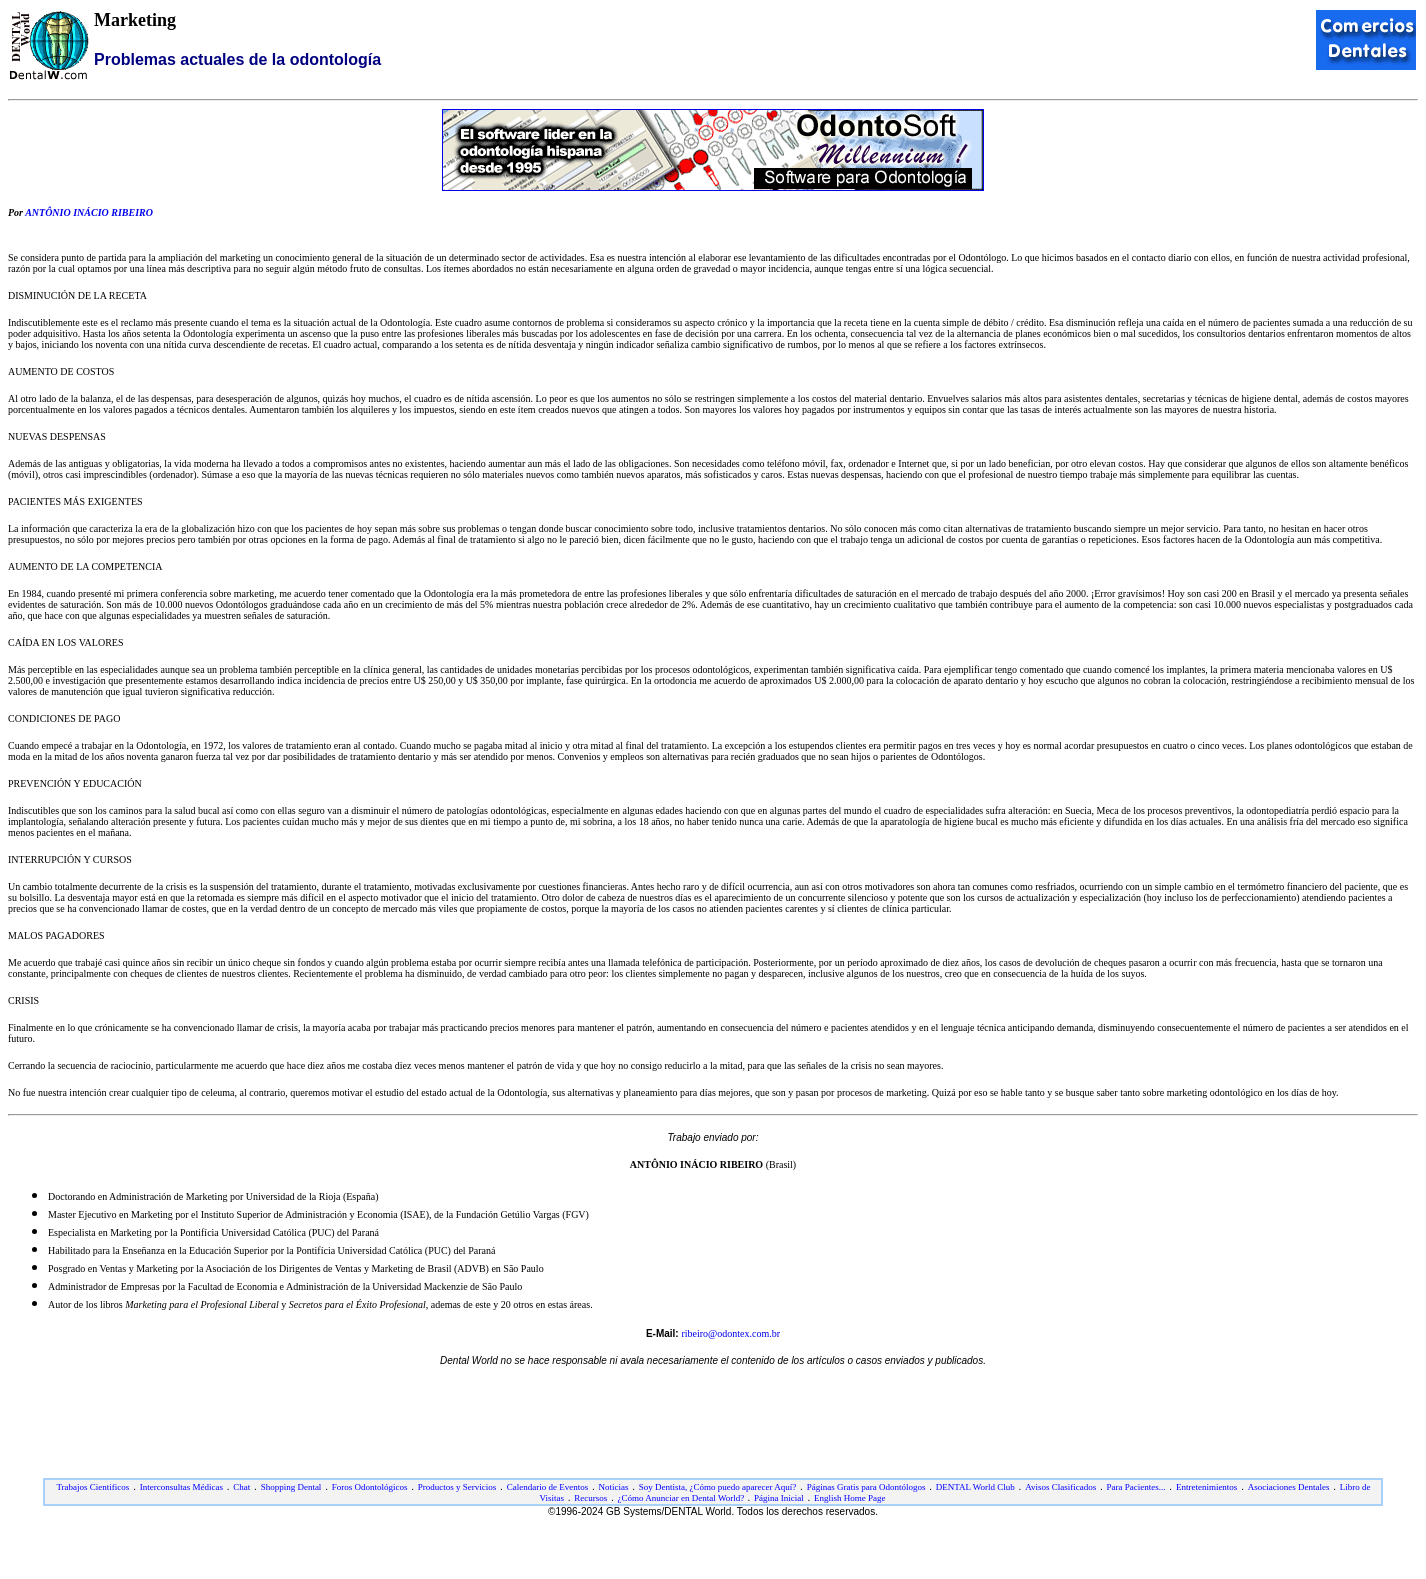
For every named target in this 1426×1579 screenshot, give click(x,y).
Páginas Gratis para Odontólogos (866, 1487)
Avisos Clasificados (1060, 1487)
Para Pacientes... (1136, 1487)
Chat (241, 1487)
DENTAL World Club (975, 1487)
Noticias (614, 1487)
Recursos (590, 1498)
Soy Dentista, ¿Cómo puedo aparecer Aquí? (717, 1487)
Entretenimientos (1206, 1487)
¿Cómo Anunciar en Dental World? (682, 1498)
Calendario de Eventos (547, 1487)
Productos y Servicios (457, 1487)
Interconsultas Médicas (181, 1487)
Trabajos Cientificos (92, 1487)
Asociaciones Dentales (1289, 1487)
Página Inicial (779, 1498)
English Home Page (850, 1498)
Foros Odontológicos (370, 1487)
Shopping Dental (291, 1487)
